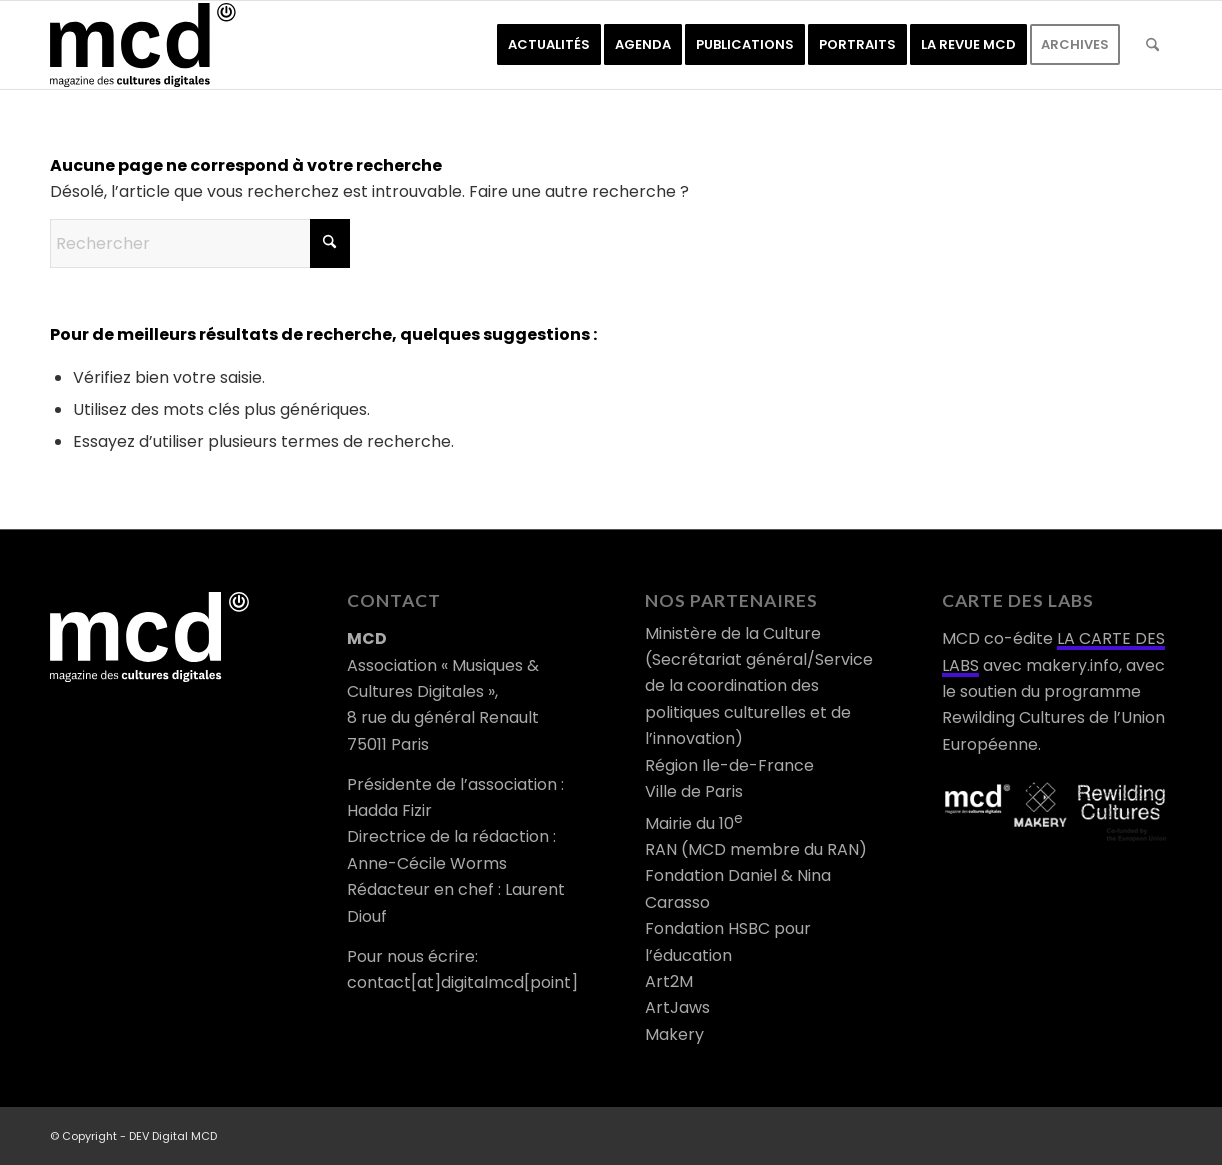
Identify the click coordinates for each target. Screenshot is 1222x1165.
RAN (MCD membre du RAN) (756, 849)
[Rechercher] (1152, 45)
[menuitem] (549, 45)
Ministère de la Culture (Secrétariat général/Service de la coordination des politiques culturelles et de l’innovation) (759, 686)
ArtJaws (677, 1007)
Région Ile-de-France (729, 765)
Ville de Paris (694, 791)
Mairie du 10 (694, 823)
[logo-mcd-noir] (143, 45)
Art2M (669, 981)
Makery (674, 1034)
